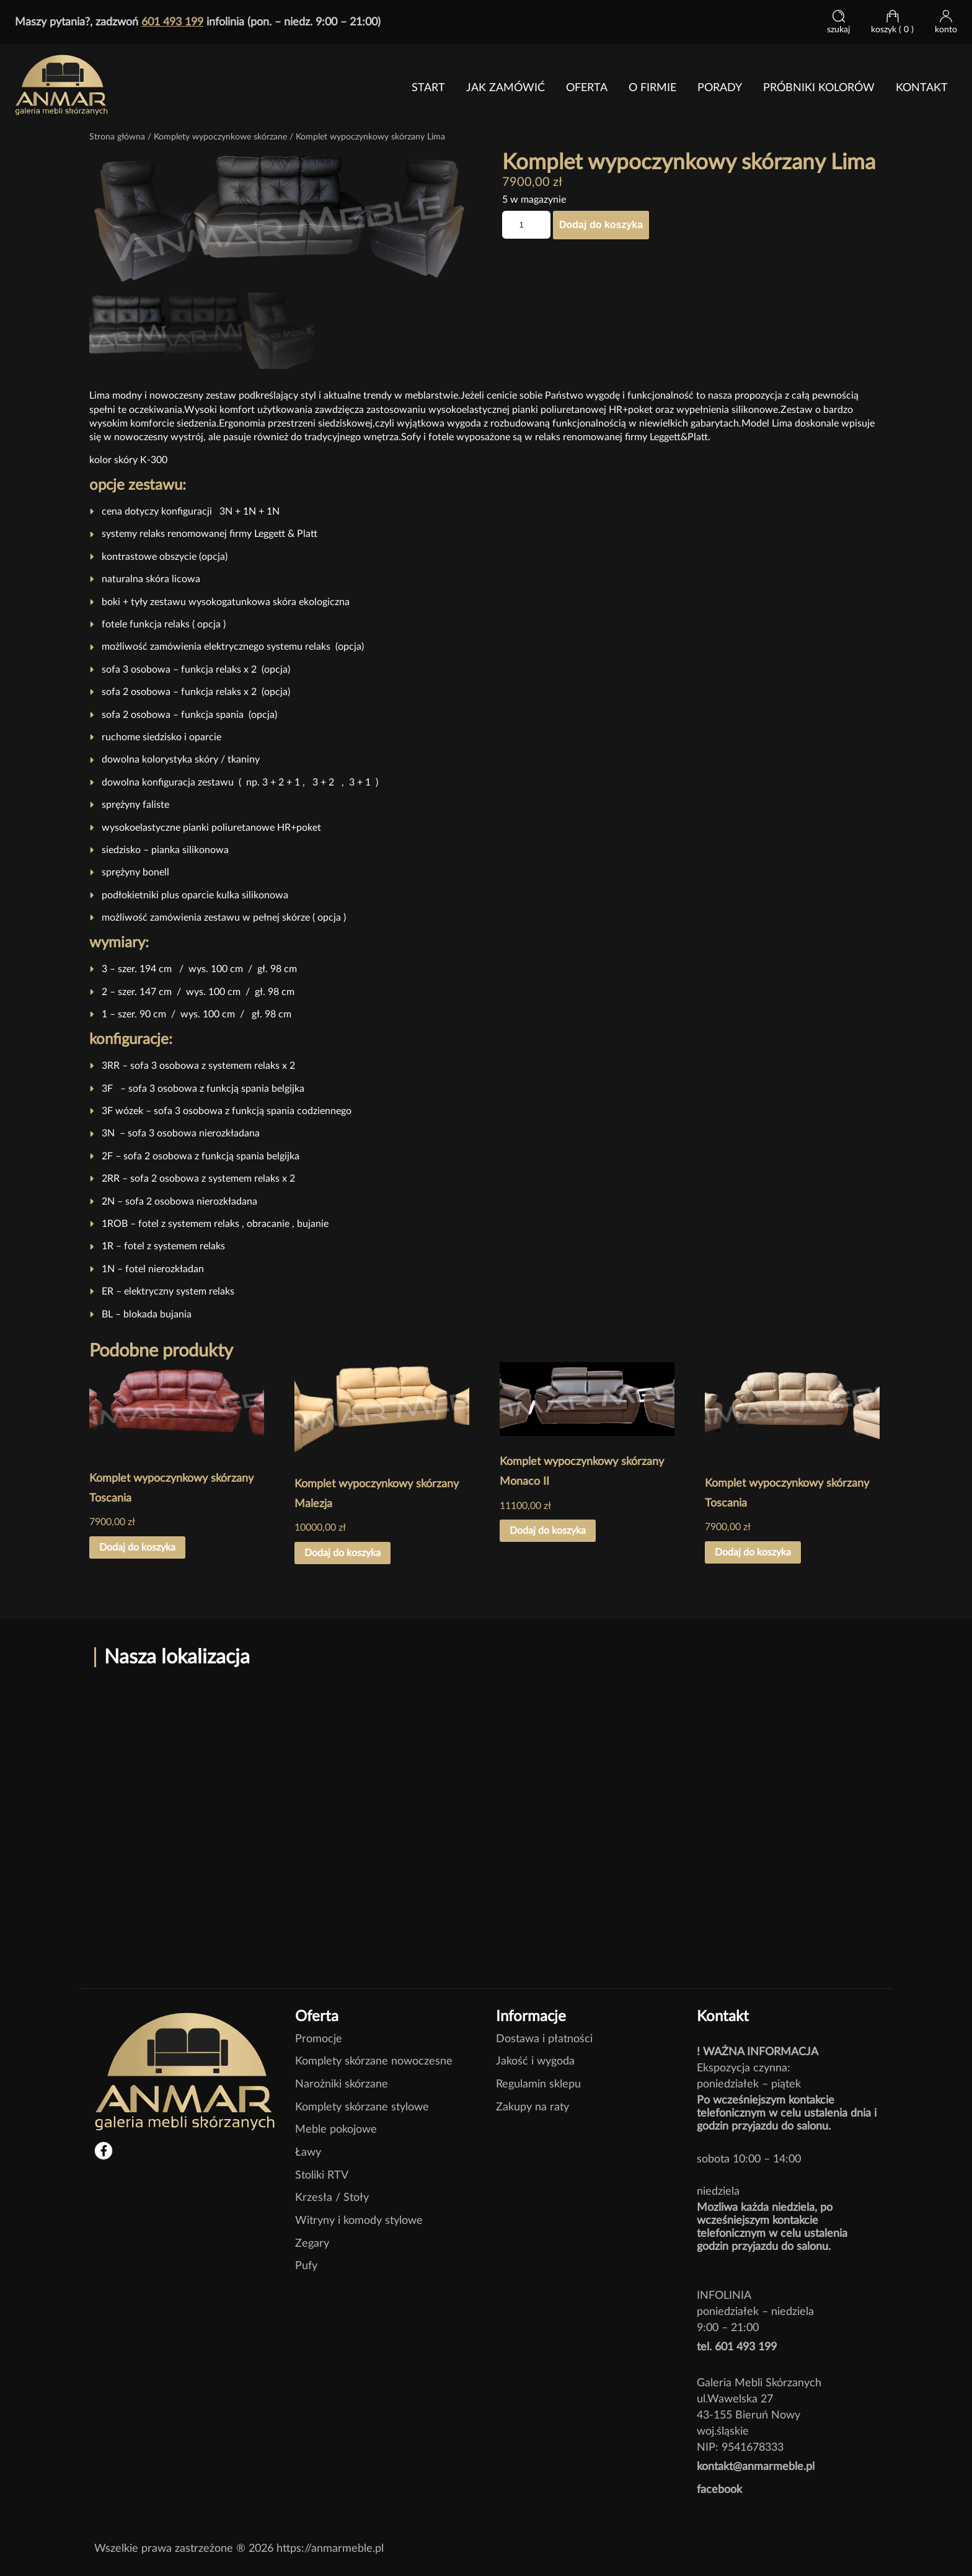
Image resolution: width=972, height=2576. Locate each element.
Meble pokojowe (336, 2128)
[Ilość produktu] (526, 225)
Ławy (308, 2150)
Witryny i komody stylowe (359, 2218)
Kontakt (922, 88)
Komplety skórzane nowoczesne (374, 2060)
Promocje (318, 2037)
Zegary (312, 2241)
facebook (719, 2487)
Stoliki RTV (321, 2173)
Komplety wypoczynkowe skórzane (220, 137)
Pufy (306, 2264)
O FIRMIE (652, 88)
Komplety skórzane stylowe (362, 2105)
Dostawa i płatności (544, 2037)
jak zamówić (505, 88)
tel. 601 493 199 (737, 2345)
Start (428, 88)
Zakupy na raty (532, 2105)
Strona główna (117, 137)
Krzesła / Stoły (332, 2196)
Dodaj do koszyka (601, 224)
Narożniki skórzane (341, 2082)
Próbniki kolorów (819, 88)
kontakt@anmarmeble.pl (756, 2464)
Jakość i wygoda (535, 2060)
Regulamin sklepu (538, 2082)
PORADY (719, 88)
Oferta (587, 88)
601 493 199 (172, 22)
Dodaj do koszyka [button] (137, 1546)
